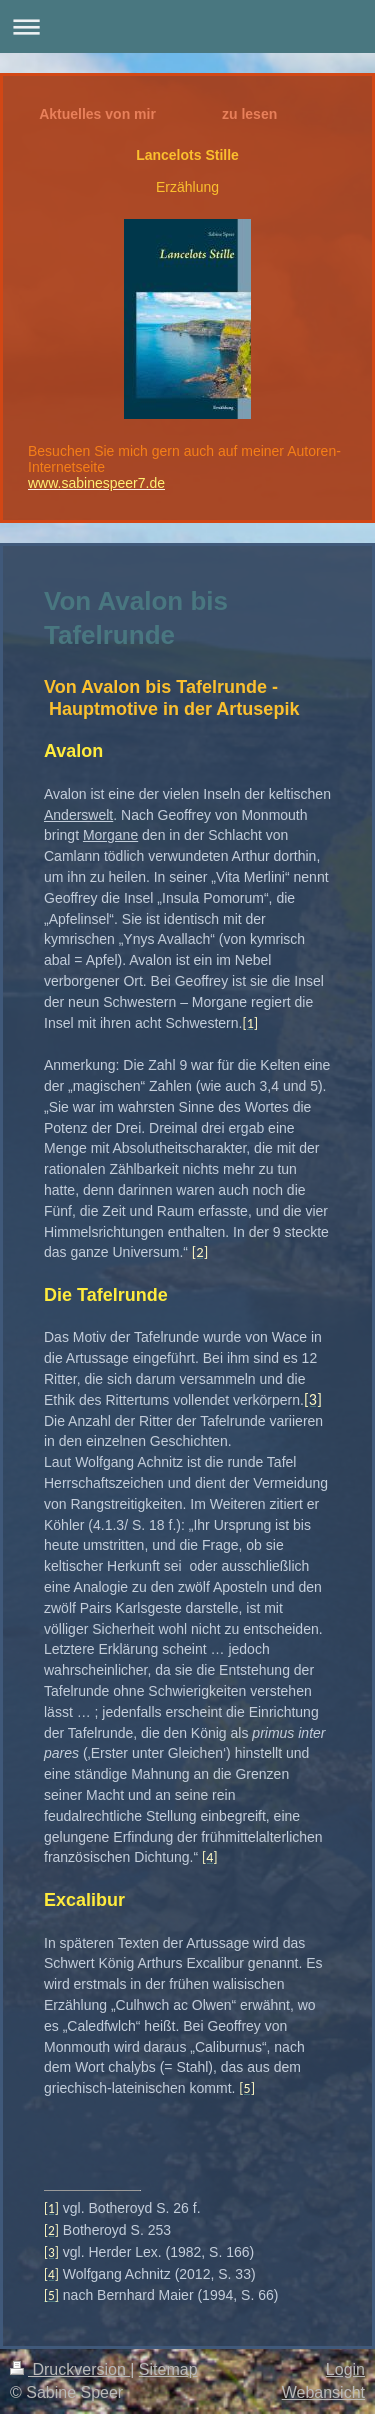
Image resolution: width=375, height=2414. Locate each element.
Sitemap (168, 2369)
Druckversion (70, 2369)
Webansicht (323, 2392)
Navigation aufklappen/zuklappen (187, 26)
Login (345, 2369)
